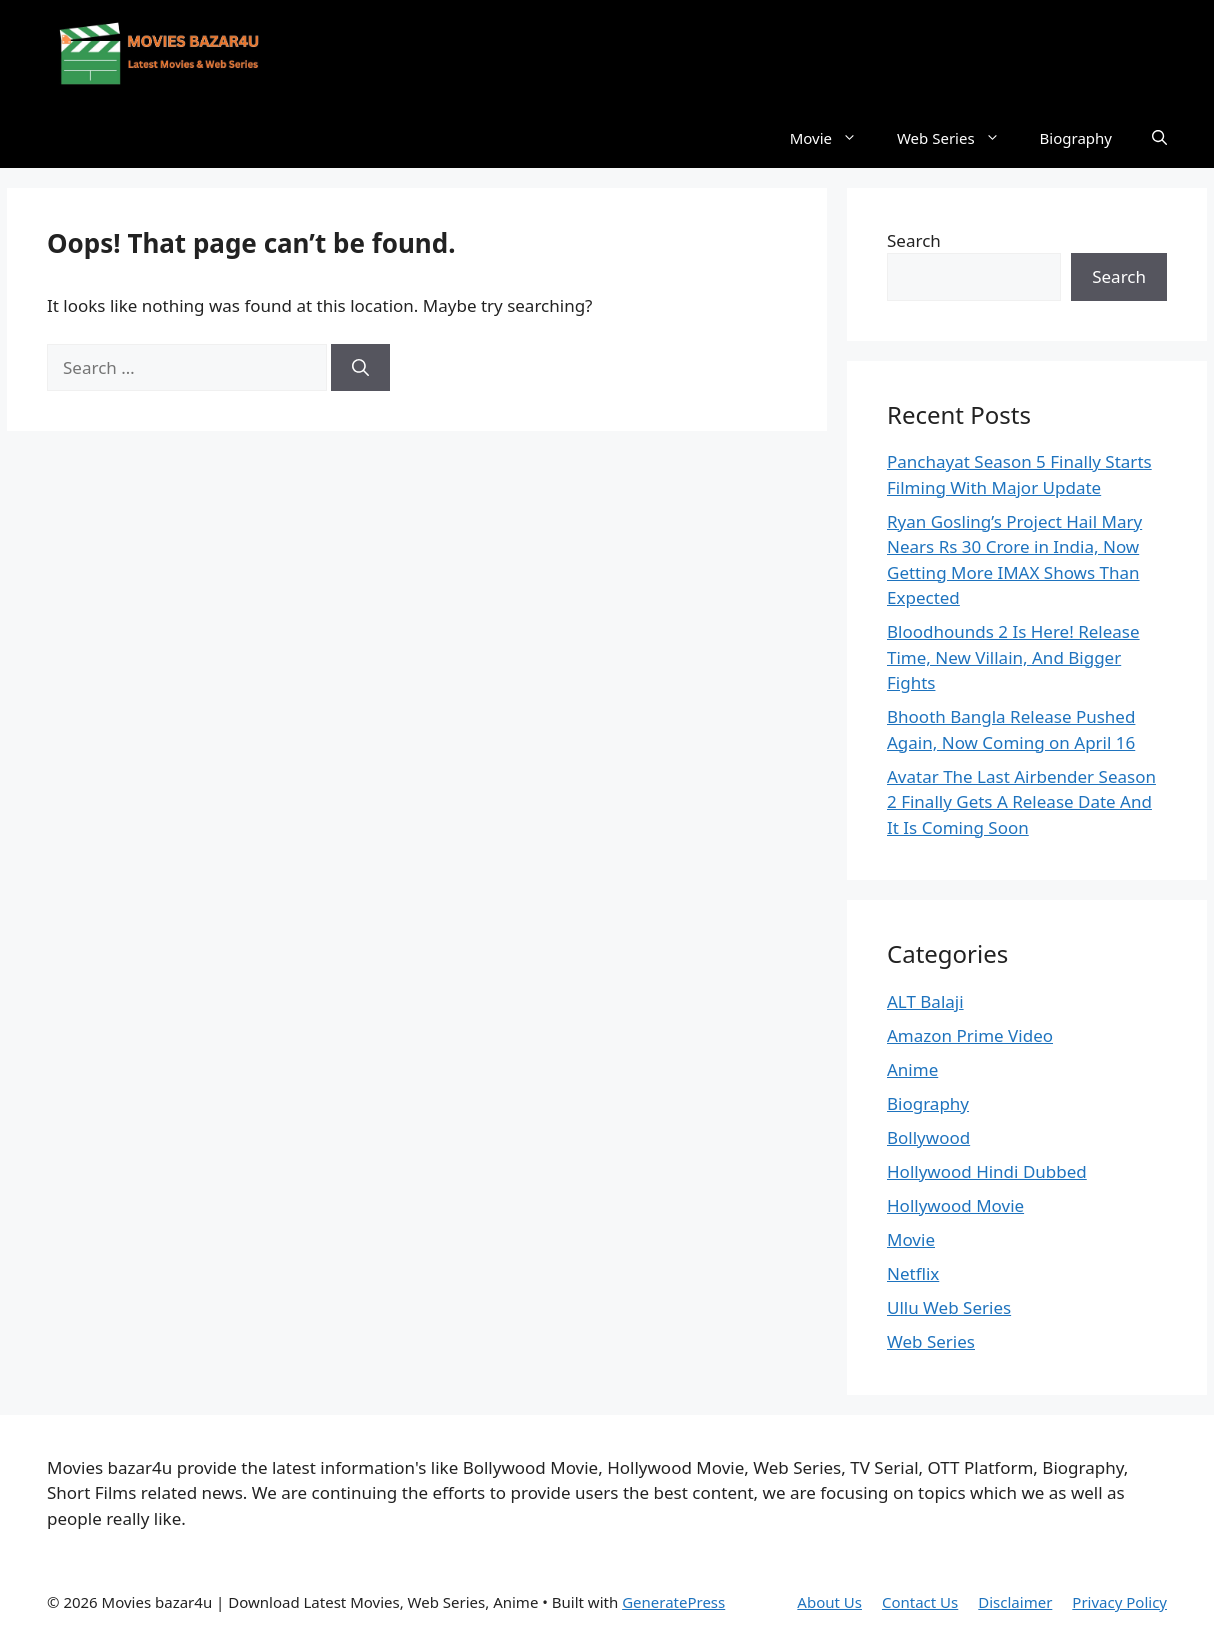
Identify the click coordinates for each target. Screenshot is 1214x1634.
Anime (912, 1069)
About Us (829, 1602)
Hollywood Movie (955, 1205)
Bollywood (928, 1137)
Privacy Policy (1119, 1602)
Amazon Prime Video (970, 1035)
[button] (1159, 138)
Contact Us (920, 1602)
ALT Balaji (925, 1001)
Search (914, 240)
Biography (1076, 138)
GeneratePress (673, 1602)
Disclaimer (1015, 1602)
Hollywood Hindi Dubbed (987, 1171)
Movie (833, 138)
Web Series (958, 138)
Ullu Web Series (949, 1307)
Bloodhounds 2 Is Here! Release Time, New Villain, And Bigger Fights (1013, 657)
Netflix (913, 1273)
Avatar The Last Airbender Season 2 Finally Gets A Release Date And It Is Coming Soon (1021, 802)
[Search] (360, 368)
